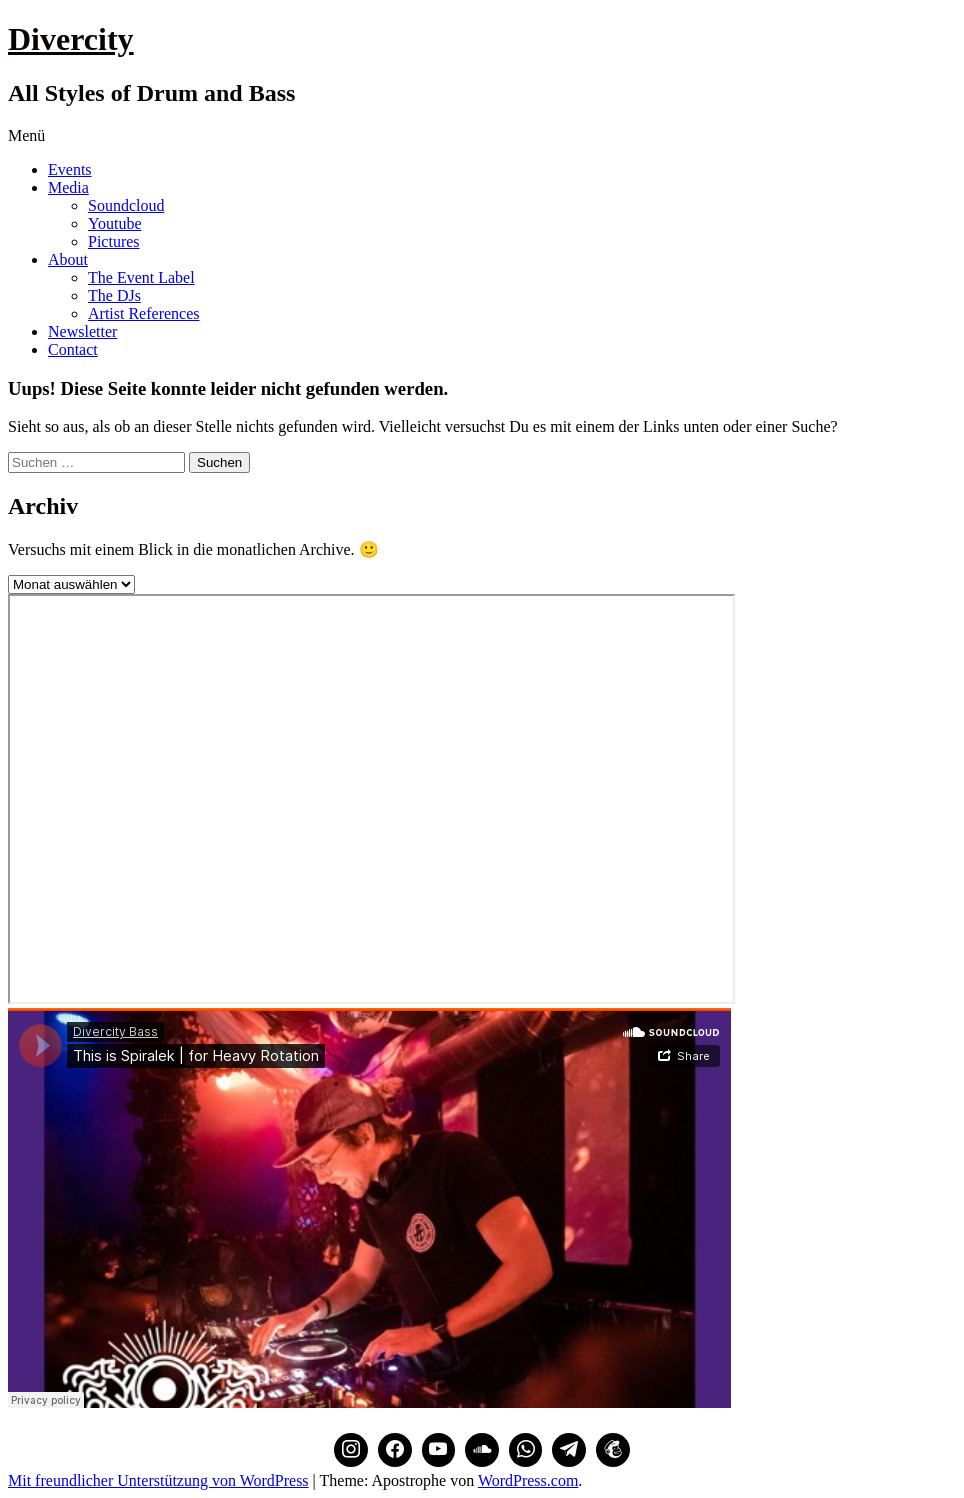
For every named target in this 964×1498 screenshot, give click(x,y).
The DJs (114, 295)
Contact (73, 349)
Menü (26, 135)
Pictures (114, 241)
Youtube (115, 223)
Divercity (71, 39)
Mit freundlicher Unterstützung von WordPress (158, 1480)
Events (70, 169)
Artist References (144, 313)
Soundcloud (126, 205)
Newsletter (82, 331)
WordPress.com (528, 1480)
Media (68, 187)
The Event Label (141, 277)
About (68, 259)
